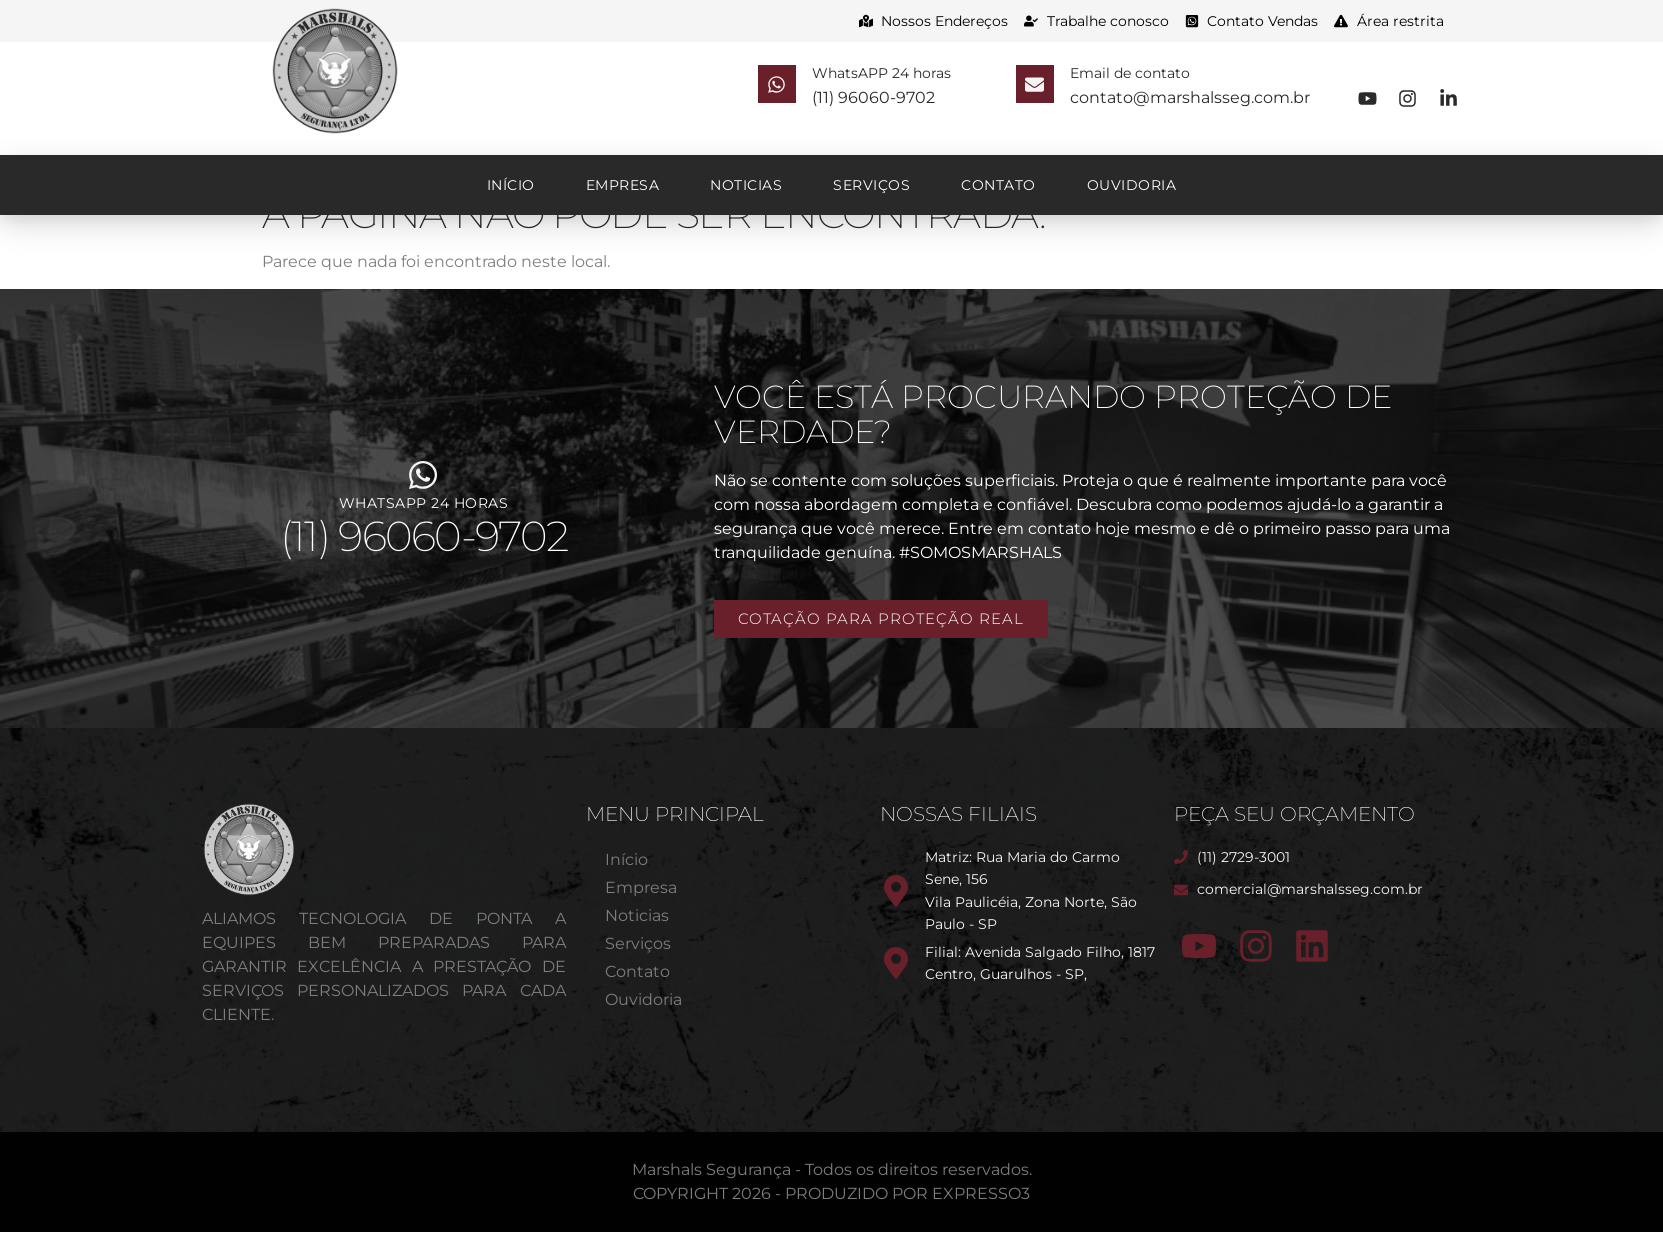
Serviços (871, 185)
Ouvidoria (1132, 185)
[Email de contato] (1042, 88)
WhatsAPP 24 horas (896, 78)
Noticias (746, 185)
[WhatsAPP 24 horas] (784, 88)
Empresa (623, 185)
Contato (998, 185)
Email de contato (1145, 78)
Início (511, 185)
